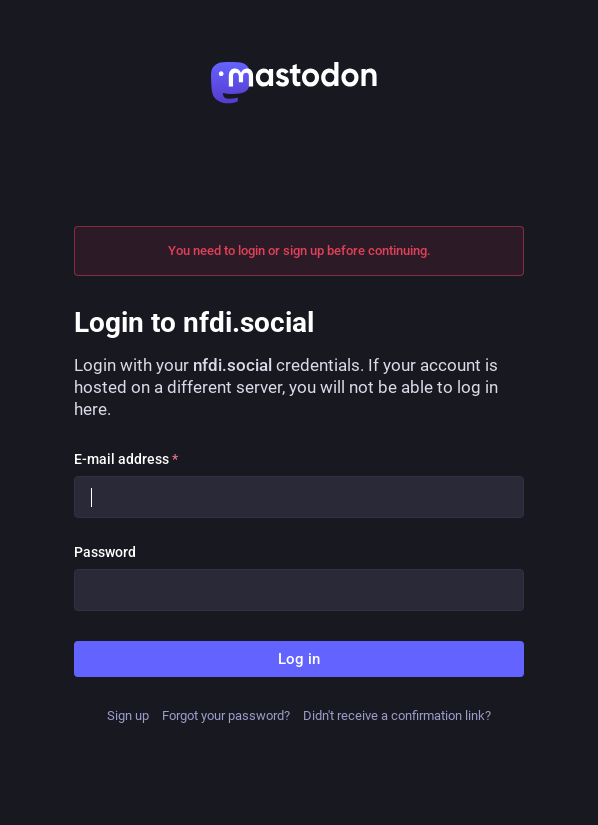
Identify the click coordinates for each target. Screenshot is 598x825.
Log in (299, 659)
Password (105, 552)
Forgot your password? (226, 715)
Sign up (128, 715)
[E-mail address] (299, 497)
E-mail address (126, 459)
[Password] (299, 590)
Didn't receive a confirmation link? (397, 715)
